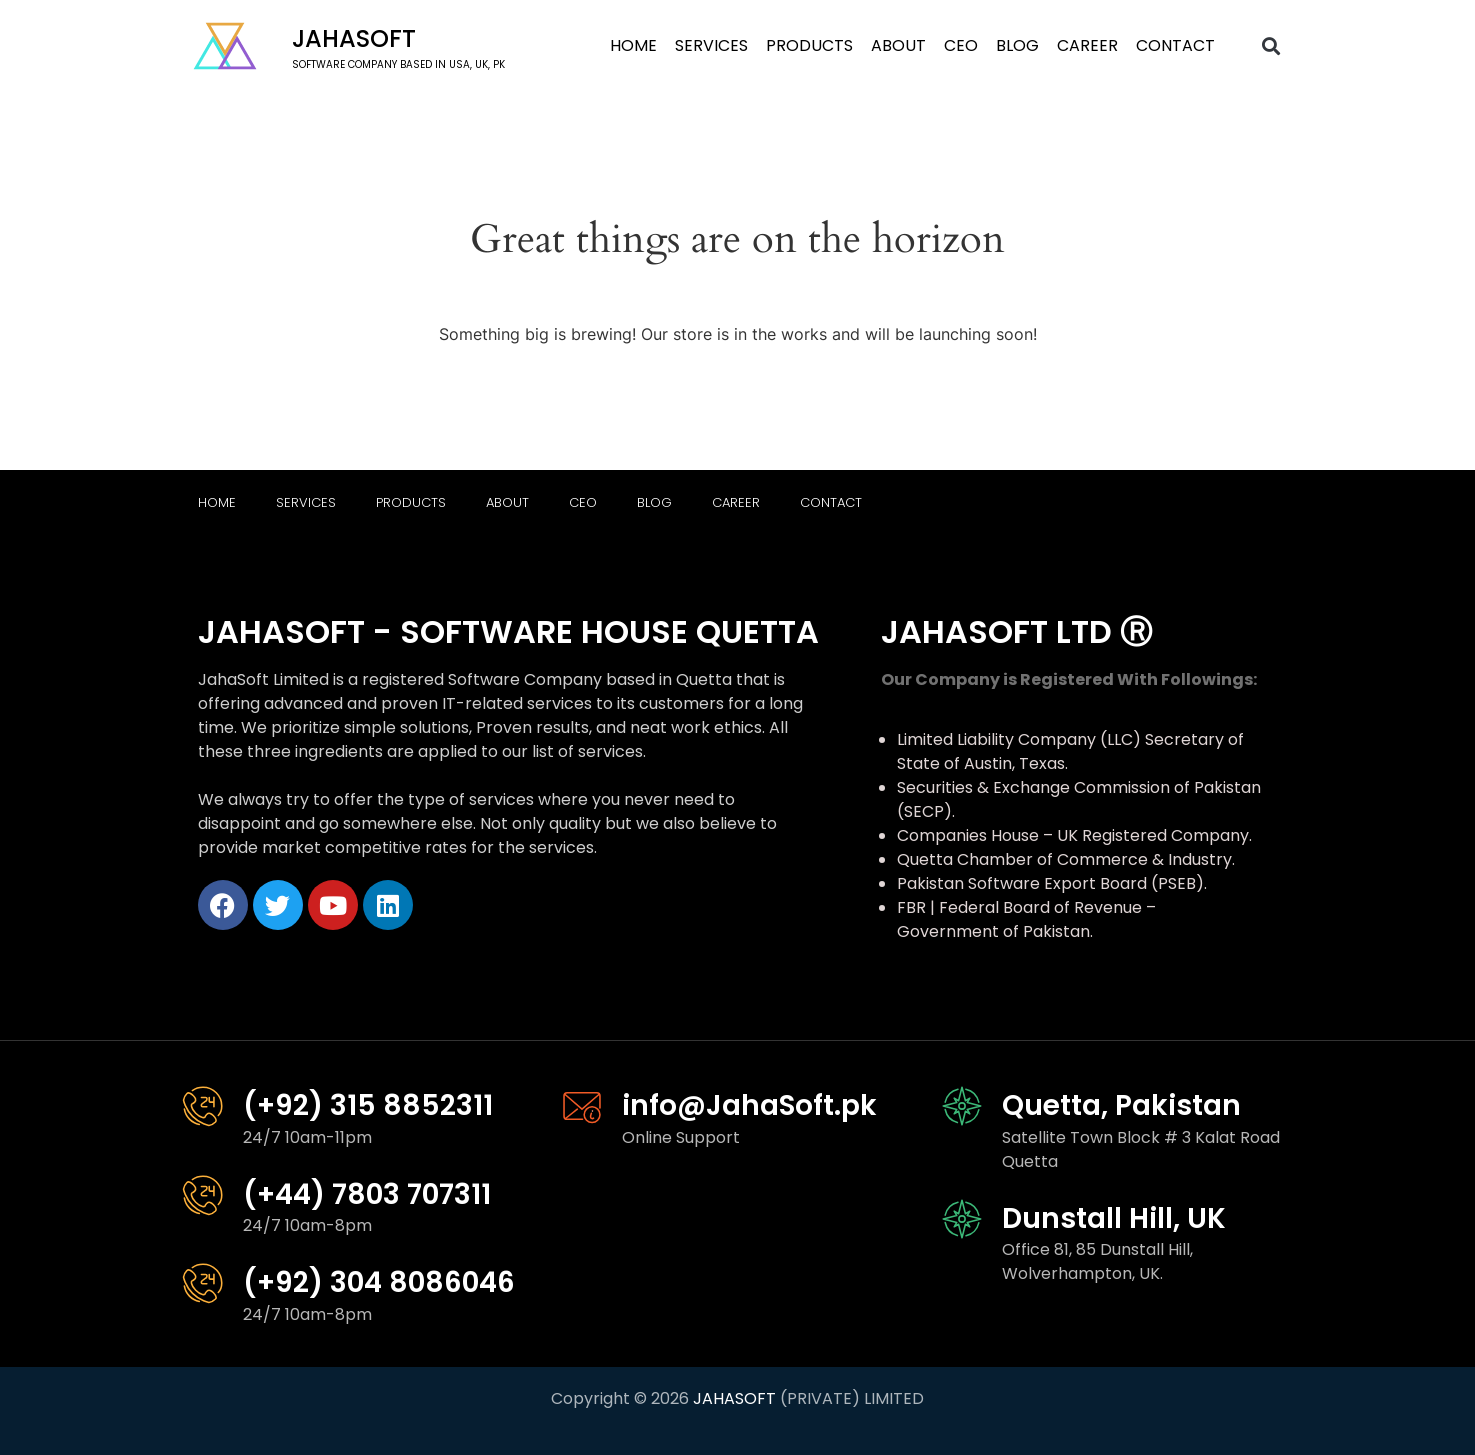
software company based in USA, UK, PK (398, 64)
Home (633, 45)
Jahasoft (354, 38)
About (898, 45)
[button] (1270, 46)
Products (809, 45)
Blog (1017, 45)
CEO (961, 45)
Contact (1175, 45)
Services (711, 45)
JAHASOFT (734, 1398)
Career (1087, 45)
